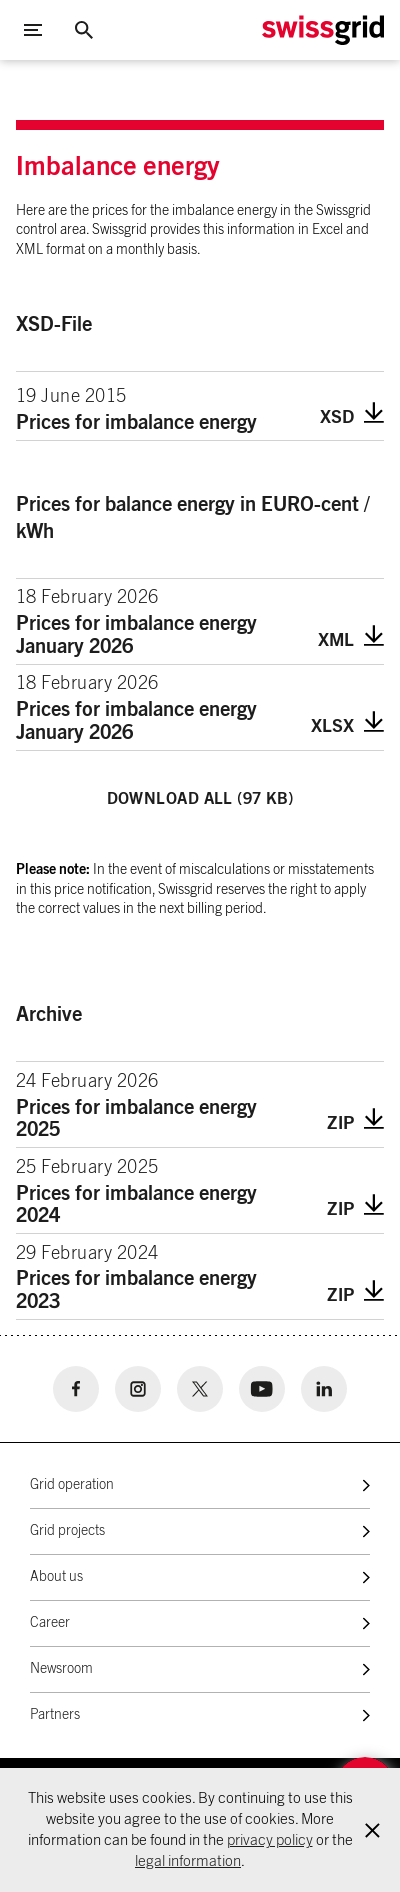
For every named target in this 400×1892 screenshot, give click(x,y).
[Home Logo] (323, 30)
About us (56, 1577)
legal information (188, 1861)
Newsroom (61, 1669)
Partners (55, 1715)
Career (50, 1623)
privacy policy (270, 1840)
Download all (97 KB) (200, 799)
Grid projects (67, 1531)
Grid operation (72, 1485)
